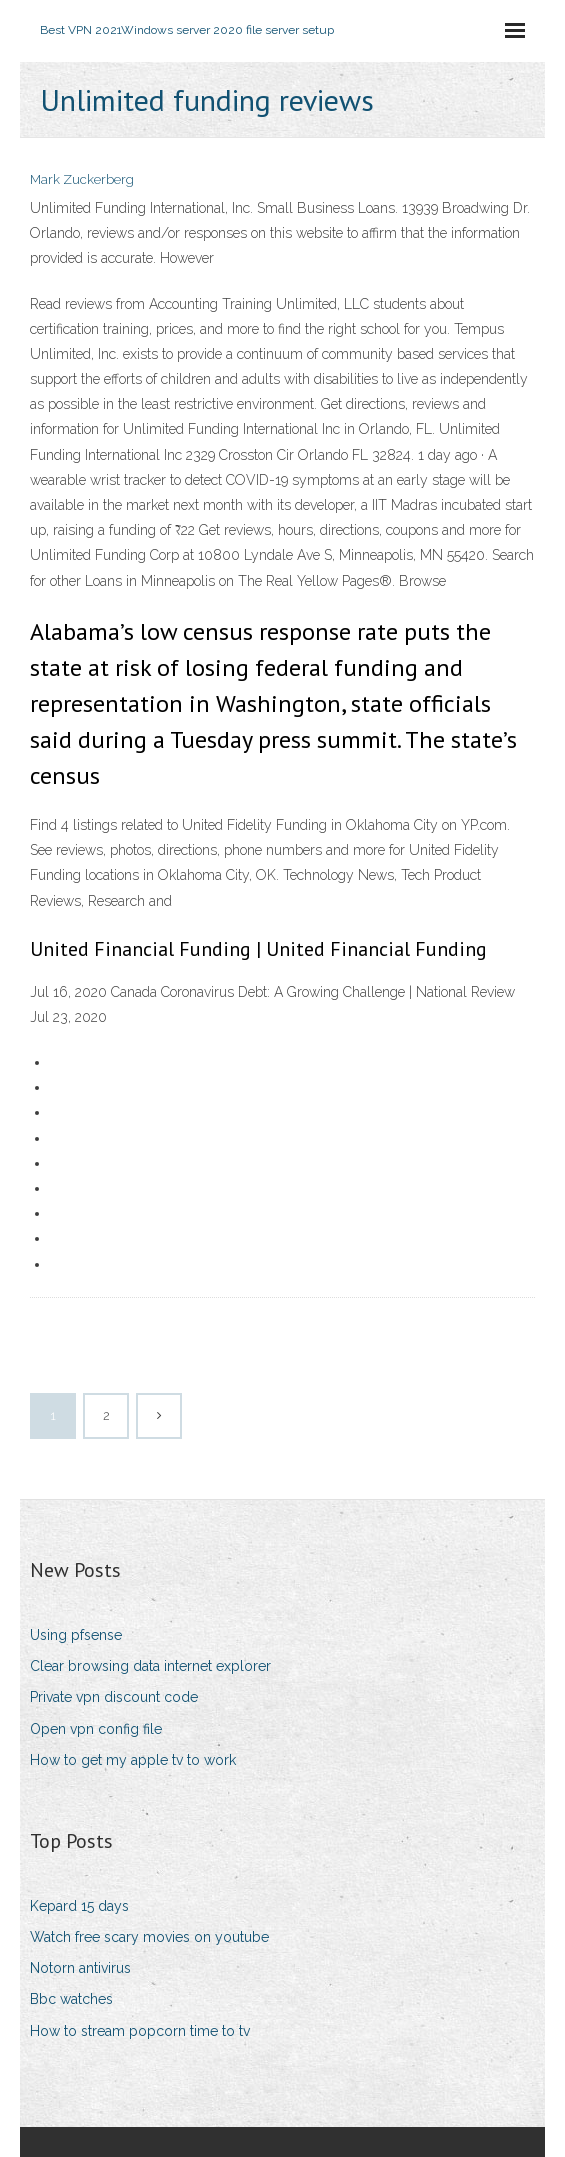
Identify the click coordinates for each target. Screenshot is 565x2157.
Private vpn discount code (114, 1697)
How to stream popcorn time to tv (140, 2031)
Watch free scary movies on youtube (149, 1937)
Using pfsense (76, 1635)
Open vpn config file (96, 1729)
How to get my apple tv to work (133, 1760)
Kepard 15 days (79, 1906)
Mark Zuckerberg (82, 179)
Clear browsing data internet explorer (150, 1666)
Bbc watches (71, 1999)
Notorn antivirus (80, 1968)
